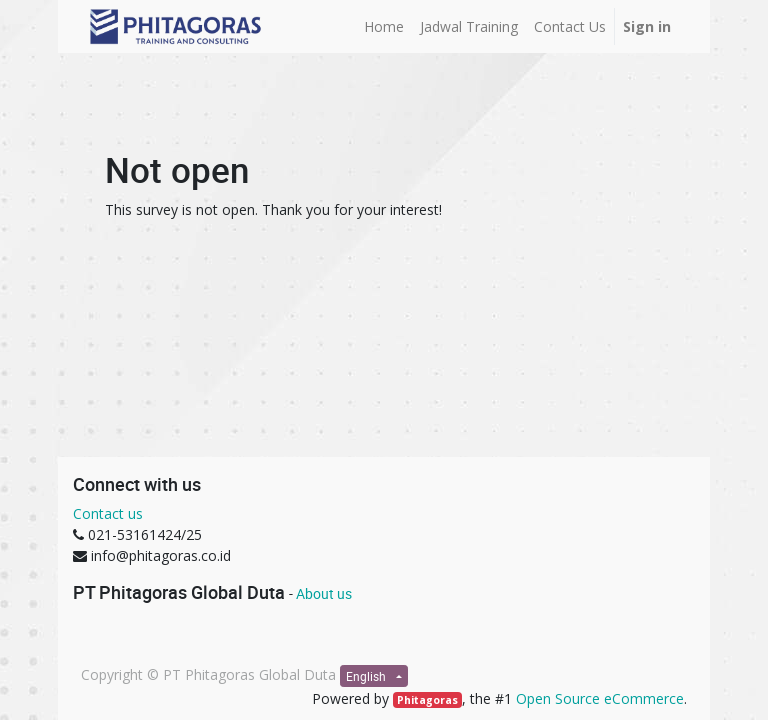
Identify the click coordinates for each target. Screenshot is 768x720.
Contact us (108, 513)
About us (324, 593)
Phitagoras (427, 700)
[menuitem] (384, 26)
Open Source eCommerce (600, 698)
